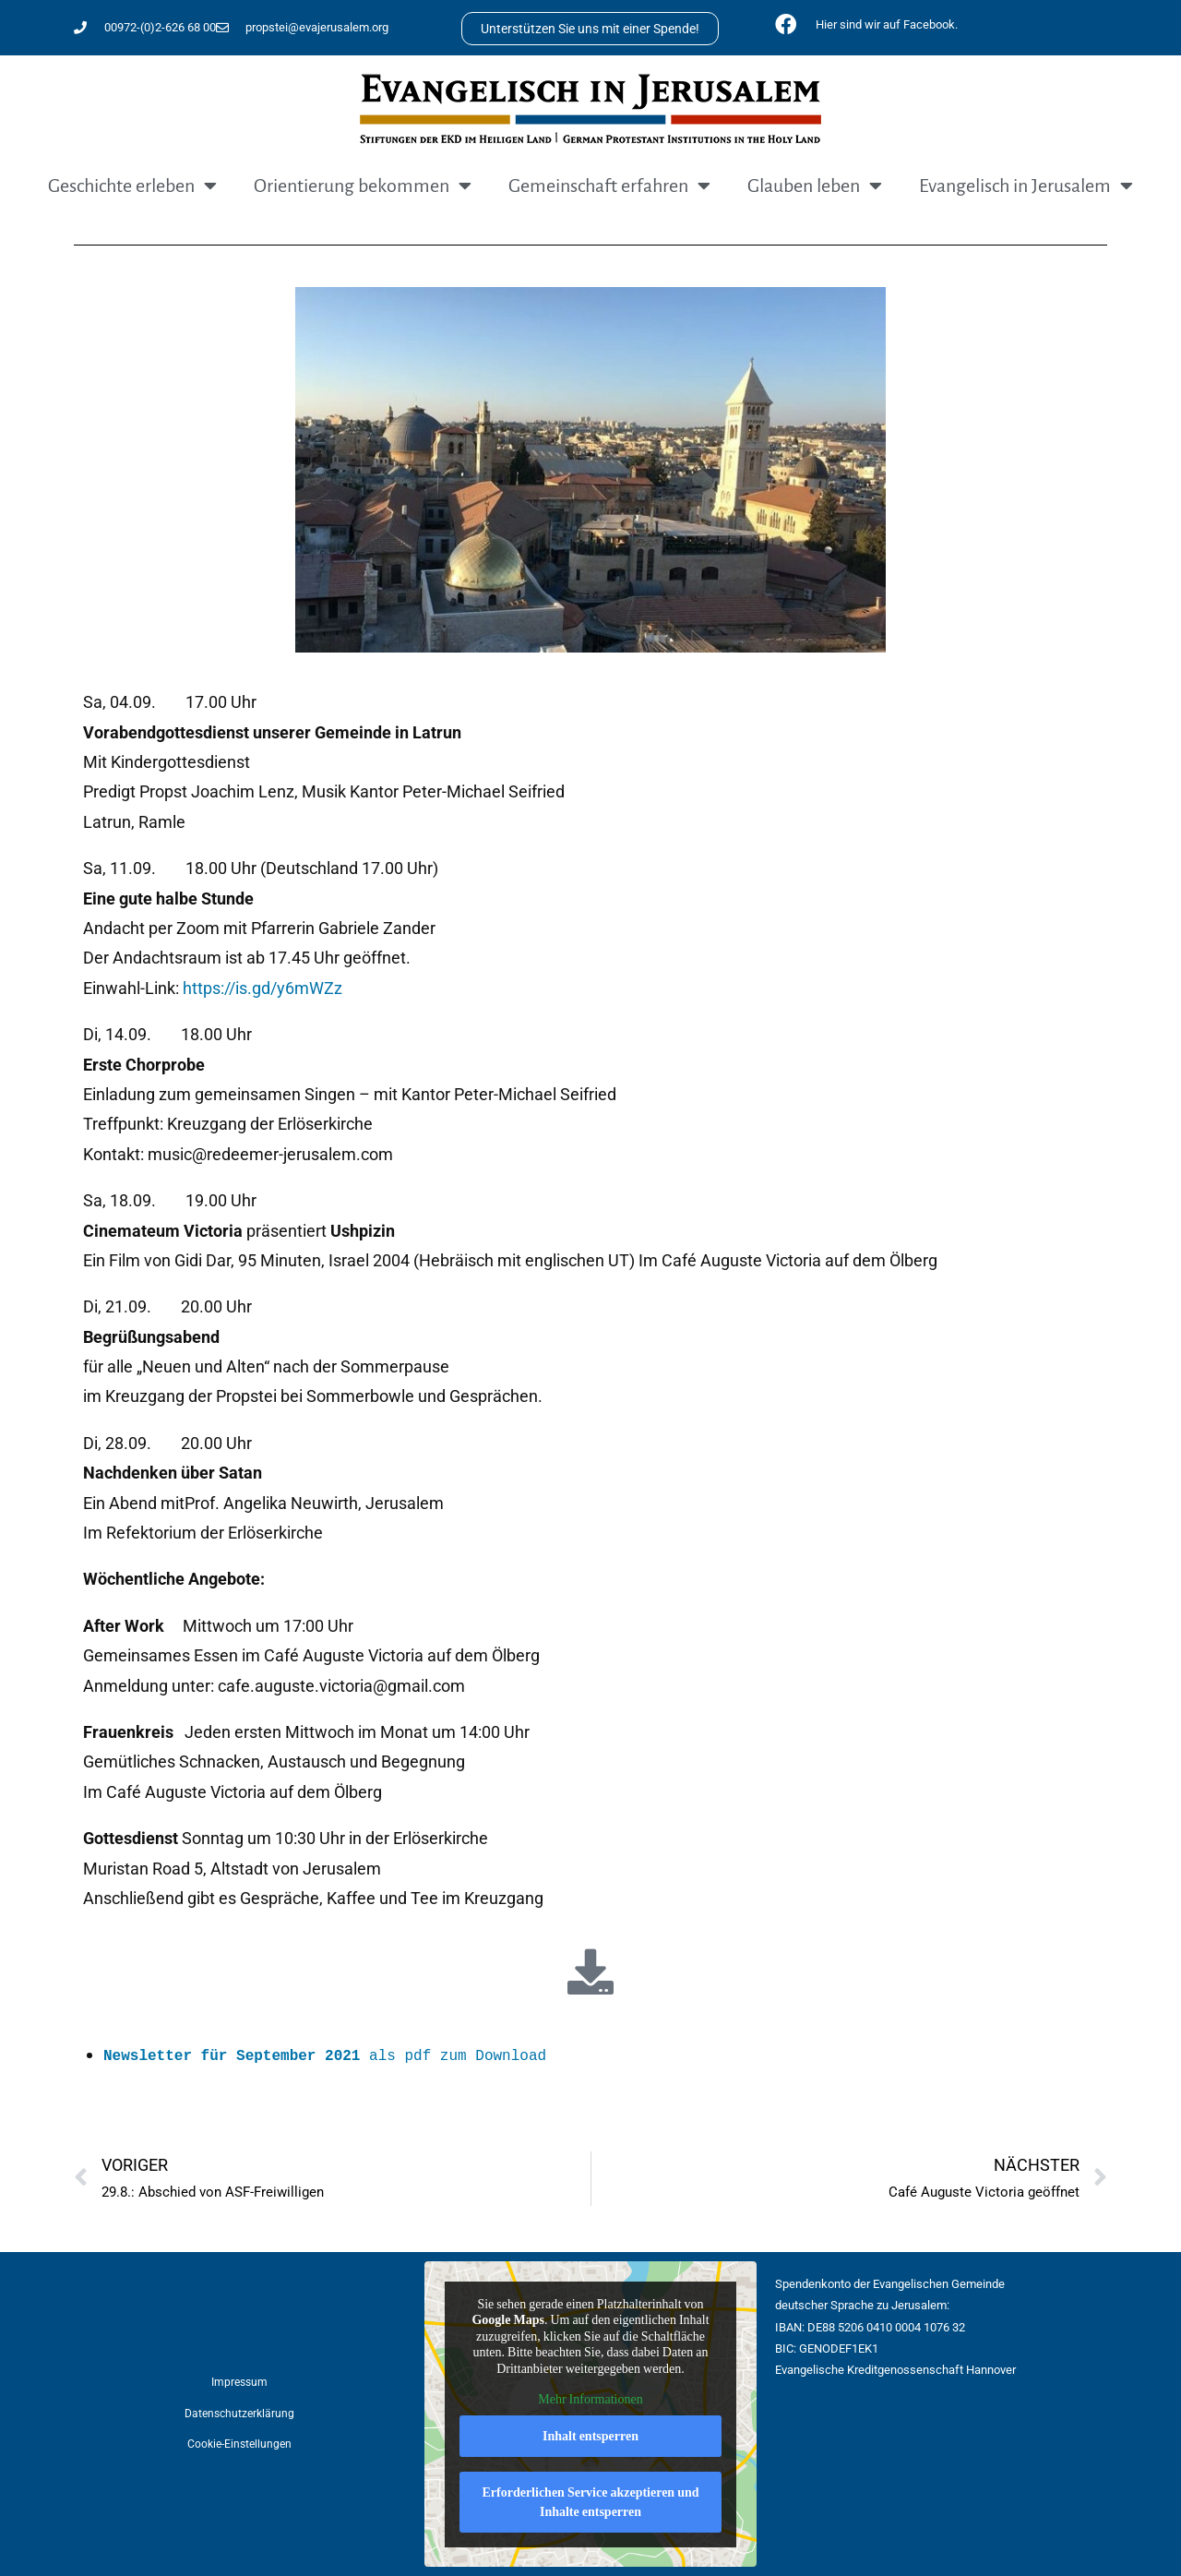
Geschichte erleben (132, 185)
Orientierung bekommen (362, 185)
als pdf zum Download (324, 2056)
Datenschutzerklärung (239, 2413)
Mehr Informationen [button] (590, 2399)
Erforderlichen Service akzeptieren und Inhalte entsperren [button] (590, 2501)
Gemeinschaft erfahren (609, 185)
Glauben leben (814, 185)
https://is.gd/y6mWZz (262, 988)
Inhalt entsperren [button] (590, 2435)
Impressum (239, 2382)
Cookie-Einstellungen (239, 2444)
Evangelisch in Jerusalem (1026, 185)
